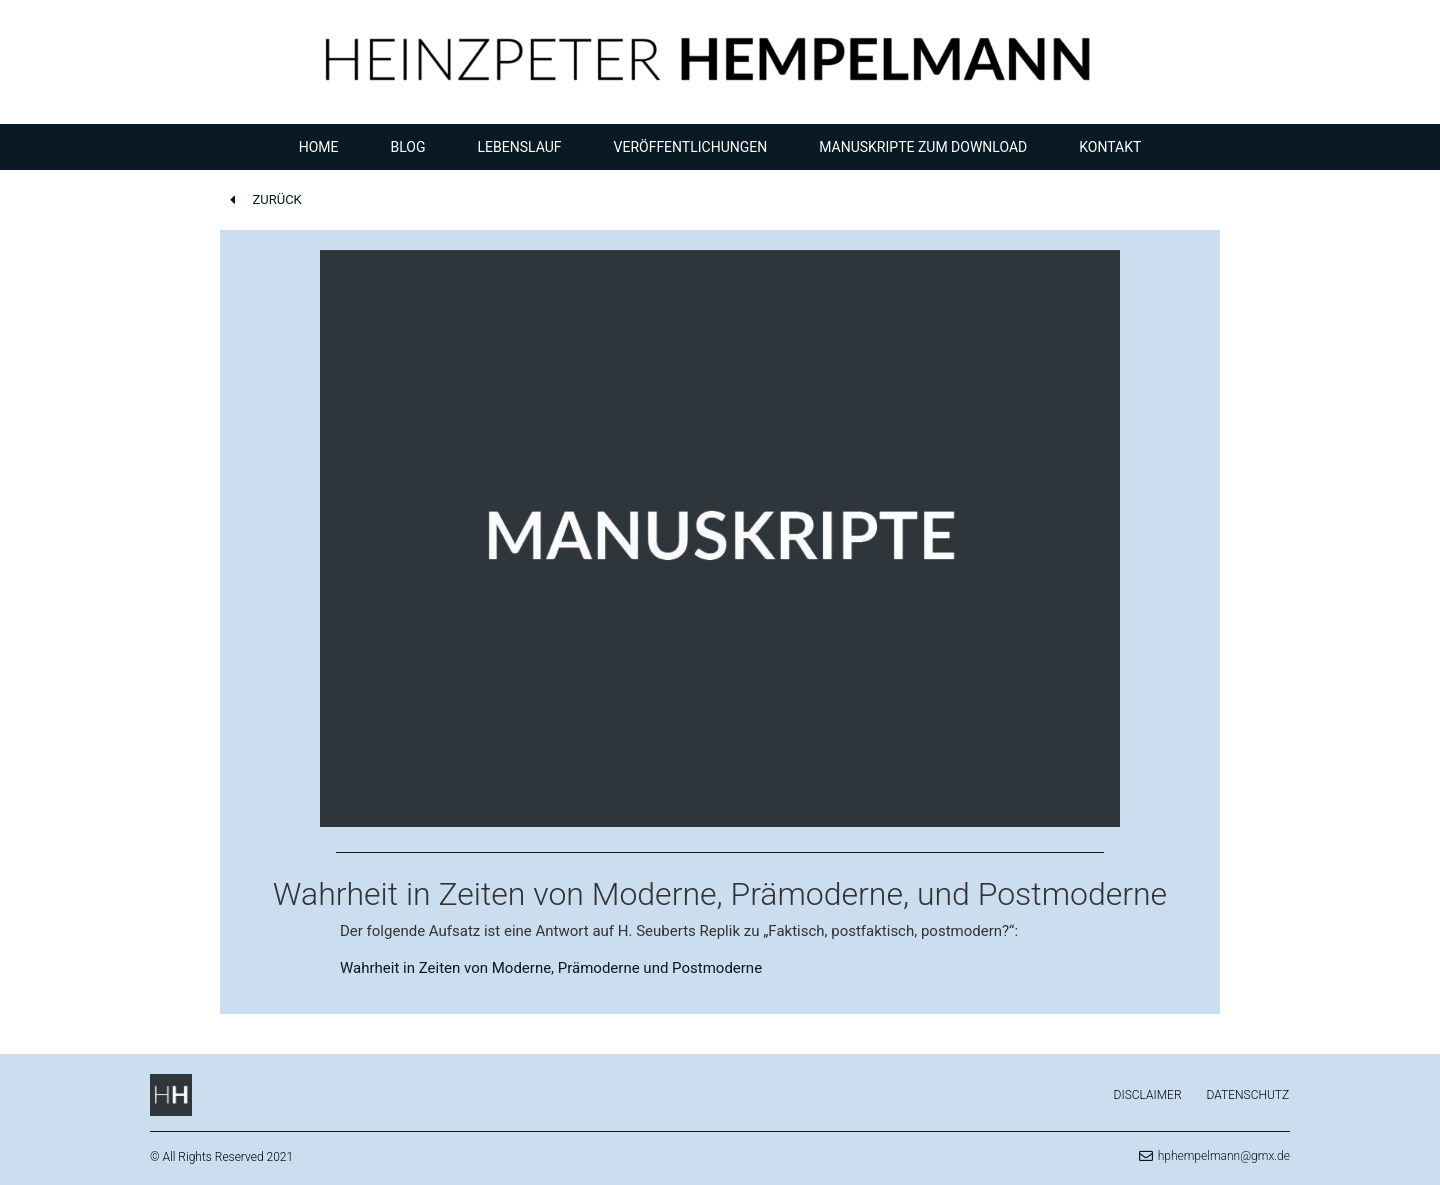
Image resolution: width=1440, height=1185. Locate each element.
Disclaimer (1148, 1095)
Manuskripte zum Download (923, 147)
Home (319, 147)
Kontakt (1110, 147)
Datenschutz (1248, 1095)
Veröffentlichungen (691, 147)
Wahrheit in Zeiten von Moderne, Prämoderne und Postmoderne (551, 968)
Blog (408, 147)
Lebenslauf (520, 147)
